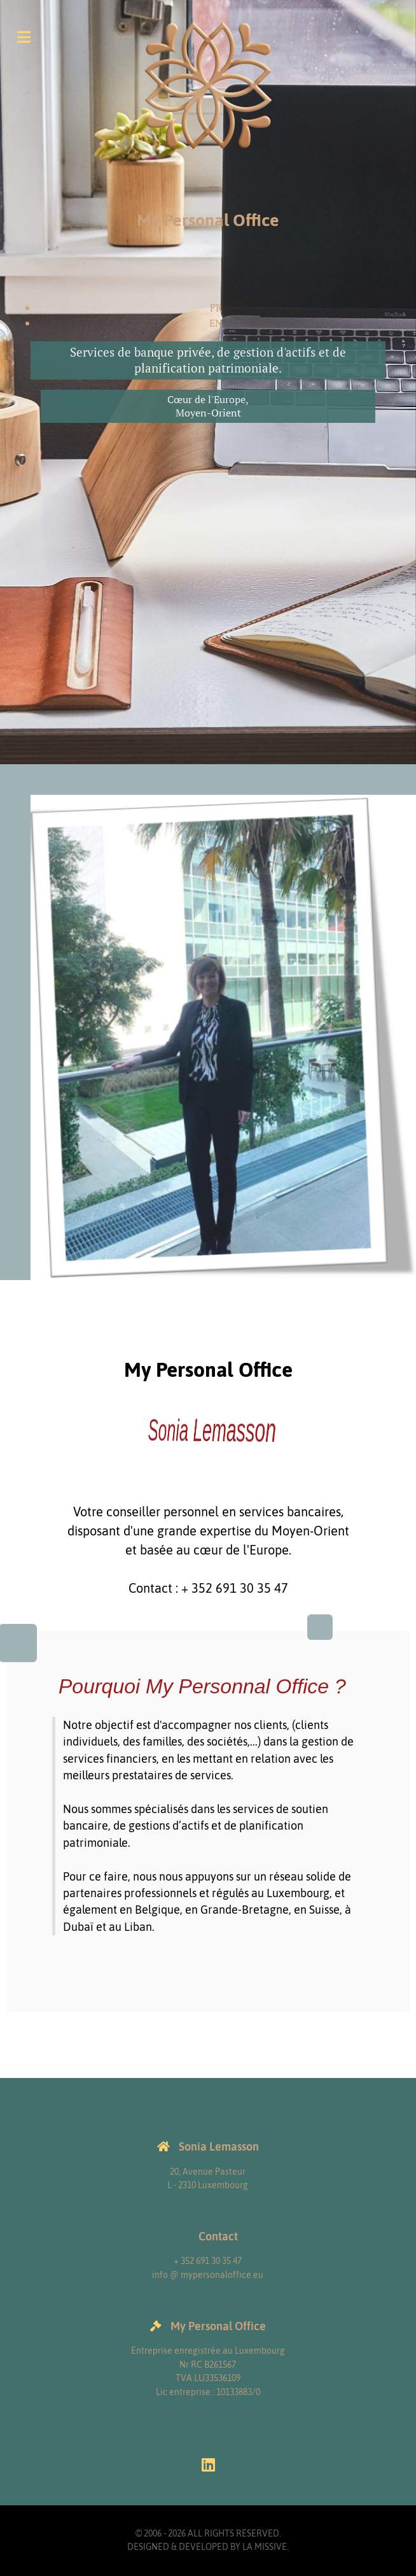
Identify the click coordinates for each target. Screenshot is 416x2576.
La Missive (264, 2547)
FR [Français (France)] (216, 308)
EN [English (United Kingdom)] (216, 323)
